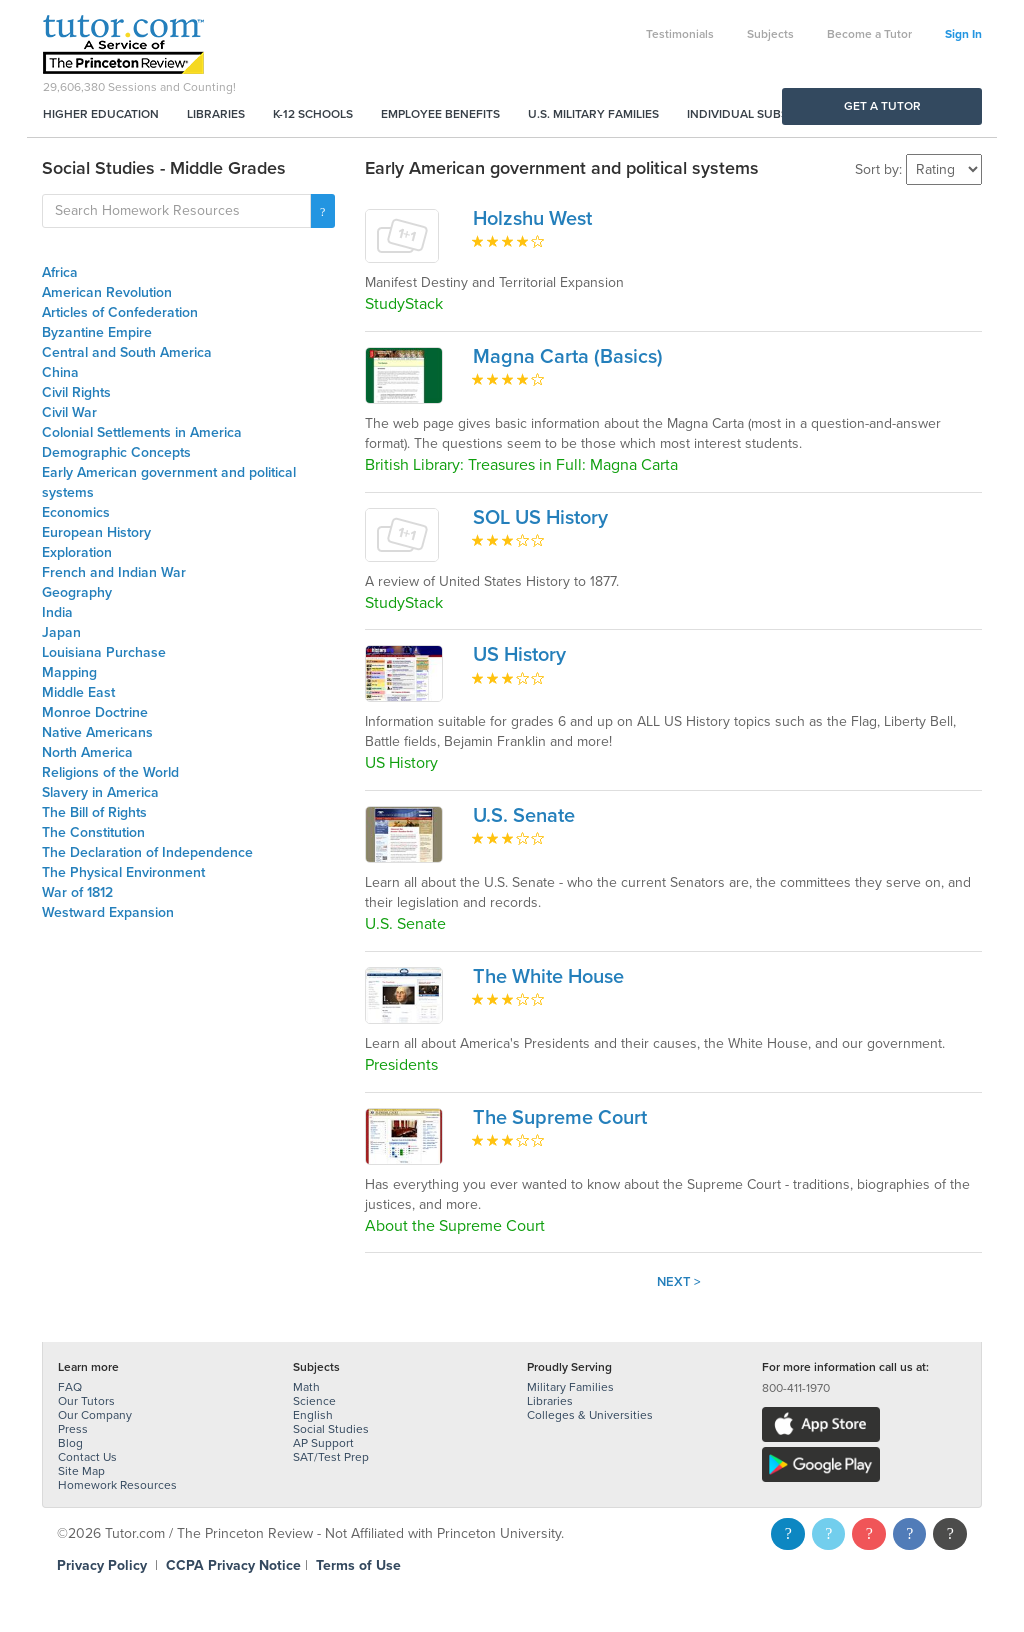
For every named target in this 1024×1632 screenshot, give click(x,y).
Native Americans (97, 732)
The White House (548, 977)
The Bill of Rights (94, 812)
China (60, 372)
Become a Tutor (869, 34)
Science (314, 1401)
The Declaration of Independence (147, 852)
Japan (61, 632)
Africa (60, 272)
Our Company (95, 1415)
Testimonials (680, 34)
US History (519, 655)
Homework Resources (117, 1485)
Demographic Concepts (116, 452)
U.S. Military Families (593, 114)
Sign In (963, 34)
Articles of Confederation (120, 312)
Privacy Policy (102, 1565)
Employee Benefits (440, 114)
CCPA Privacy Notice (233, 1565)
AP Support (323, 1443)
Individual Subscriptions (768, 114)
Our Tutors (86, 1401)
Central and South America (127, 352)
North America (87, 752)
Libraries (216, 114)
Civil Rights (76, 392)
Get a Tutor (882, 106)
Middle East (78, 692)
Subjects (770, 34)
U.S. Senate (524, 816)
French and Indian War (114, 572)
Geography (77, 592)
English (313, 1415)
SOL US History (540, 518)
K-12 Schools (313, 114)
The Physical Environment (123, 872)
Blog (70, 1443)
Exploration (77, 552)
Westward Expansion (108, 912)
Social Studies (331, 1429)
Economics (76, 512)
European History (96, 532)
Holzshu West (532, 219)
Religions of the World (110, 772)
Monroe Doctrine (95, 712)
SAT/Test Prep (331, 1457)
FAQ (70, 1387)
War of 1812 (77, 892)
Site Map (81, 1471)
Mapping (69, 672)
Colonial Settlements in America (142, 432)
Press (73, 1429)
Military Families (570, 1387)
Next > (679, 1282)
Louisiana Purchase (104, 652)
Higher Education (101, 114)
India (57, 612)
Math (306, 1387)
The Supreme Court (560, 1118)
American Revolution (107, 292)
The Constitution (93, 832)
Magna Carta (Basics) (568, 357)
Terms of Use (358, 1565)
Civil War (69, 412)
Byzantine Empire (97, 332)
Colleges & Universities (590, 1415)
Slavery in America (100, 792)
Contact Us (87, 1457)
